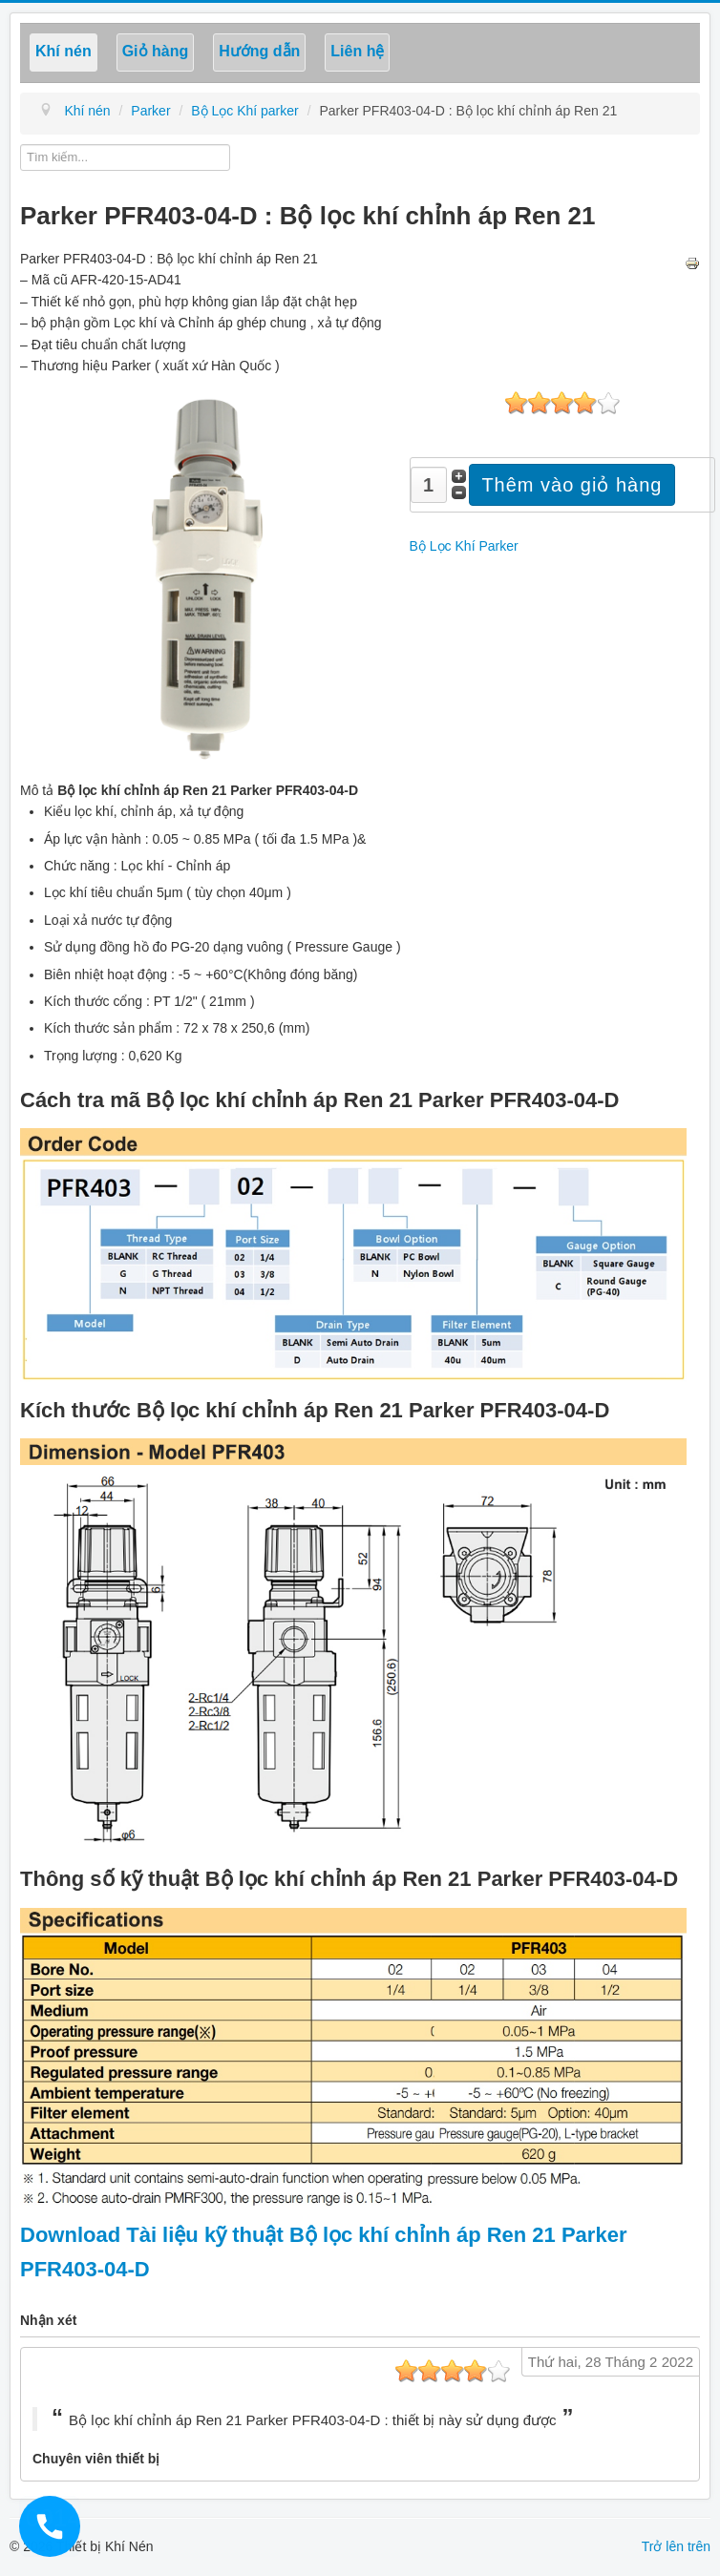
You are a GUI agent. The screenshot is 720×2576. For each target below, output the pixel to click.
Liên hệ (357, 51)
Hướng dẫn (259, 51)
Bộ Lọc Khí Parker (464, 546)
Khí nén (63, 51)
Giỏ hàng (155, 51)
